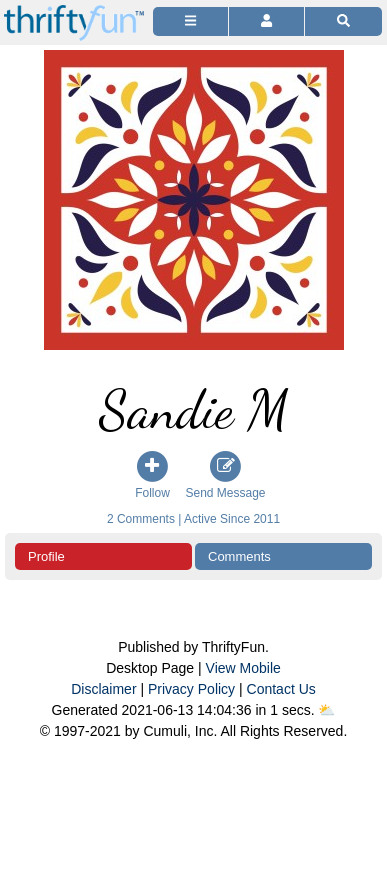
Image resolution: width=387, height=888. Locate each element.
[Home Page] (74, 11)
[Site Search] (343, 21)
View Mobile (243, 668)
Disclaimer (103, 689)
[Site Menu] (190, 21)
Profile (46, 556)
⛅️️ (326, 710)
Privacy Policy (191, 689)
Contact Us (281, 689)
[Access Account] (266, 21)
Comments (239, 556)
